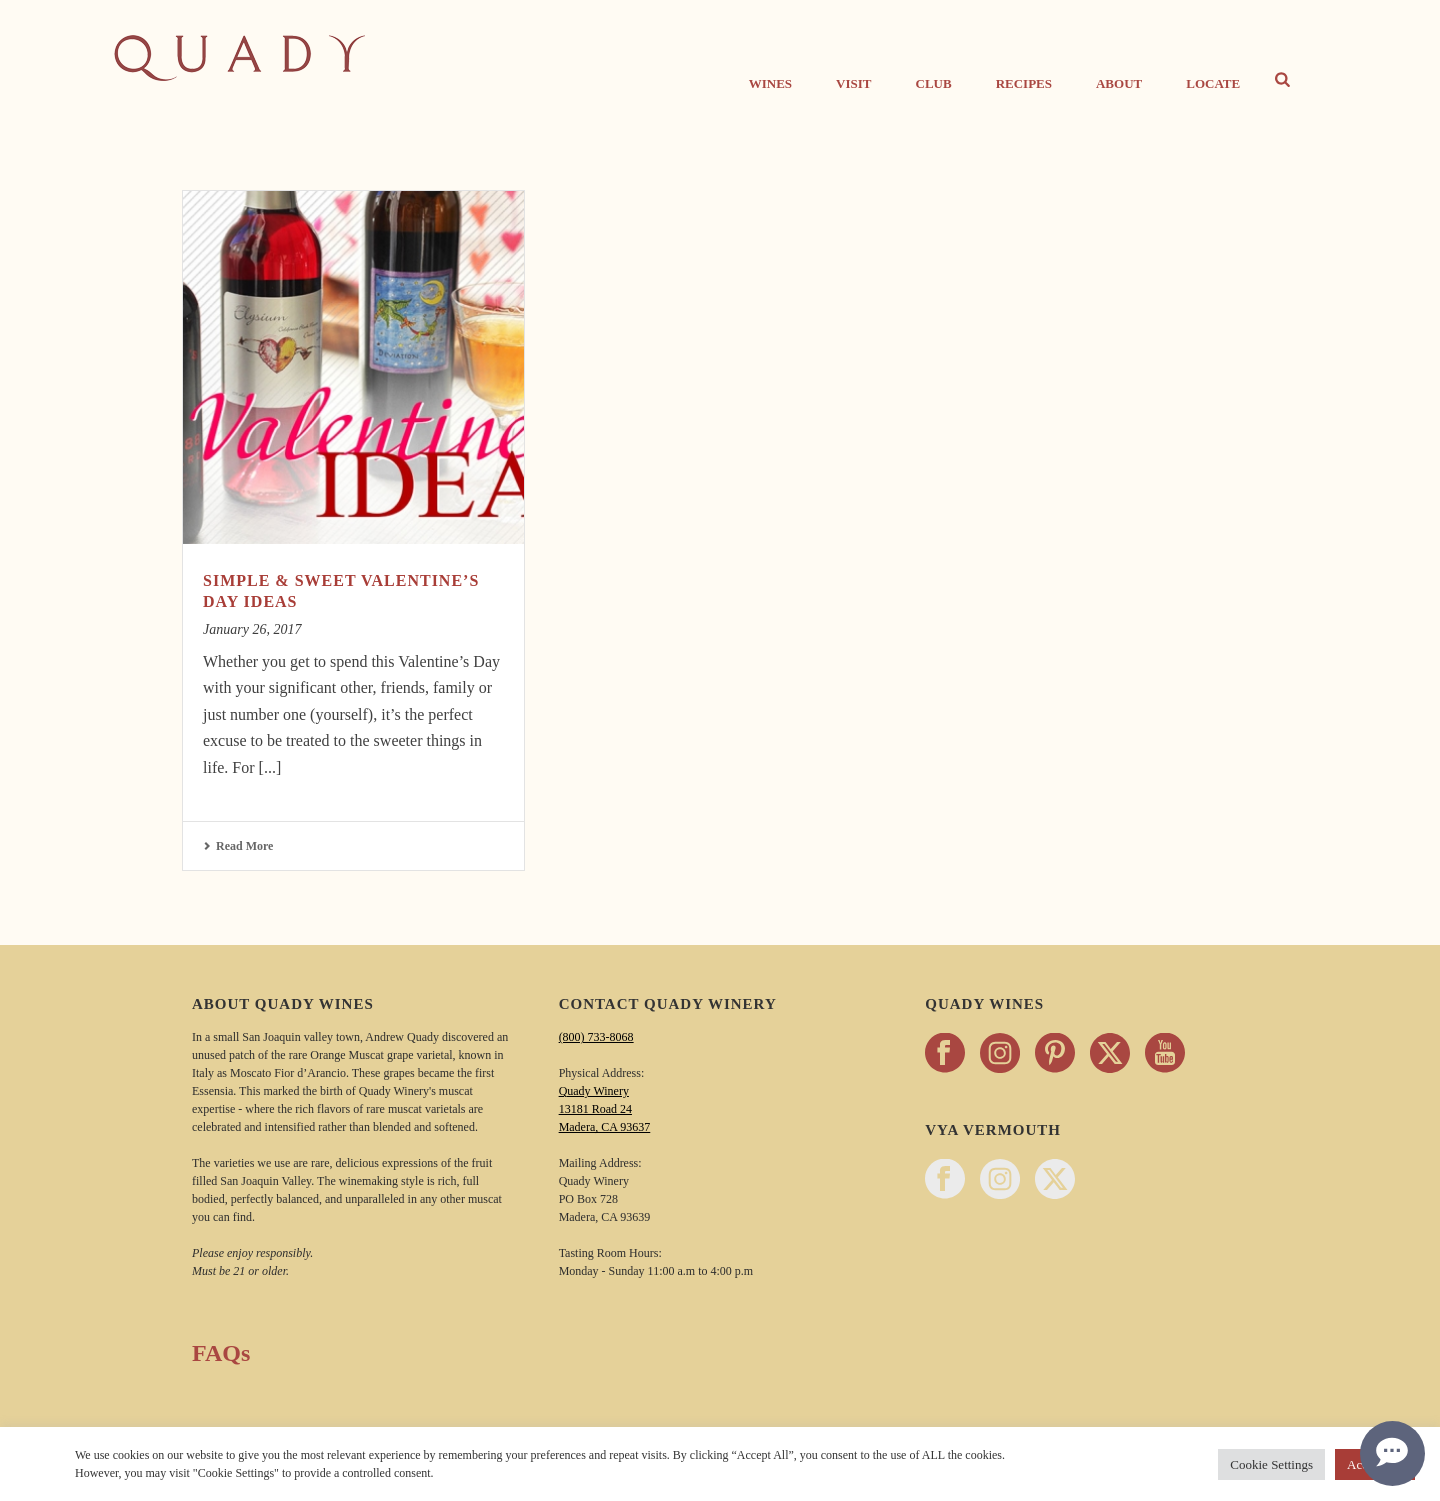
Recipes (1024, 83)
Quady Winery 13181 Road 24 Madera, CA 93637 (605, 1109)
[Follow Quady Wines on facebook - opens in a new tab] (945, 1054)
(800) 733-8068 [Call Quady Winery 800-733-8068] (596, 1037)
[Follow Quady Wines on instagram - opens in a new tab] (1000, 1054)
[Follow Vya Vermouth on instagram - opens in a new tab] (1000, 1180)
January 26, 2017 (252, 629)
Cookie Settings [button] (1271, 1464)
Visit (853, 83)
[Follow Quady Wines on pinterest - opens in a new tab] (1055, 1054)
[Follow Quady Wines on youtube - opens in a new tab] (1165, 1054)
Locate (1213, 83)
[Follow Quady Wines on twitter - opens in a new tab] (1110, 1054)
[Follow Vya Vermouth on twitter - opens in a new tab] (1055, 1180)
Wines (770, 83)
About (1119, 83)
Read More (238, 846)
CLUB (934, 83)
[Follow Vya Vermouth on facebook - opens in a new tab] (945, 1180)
